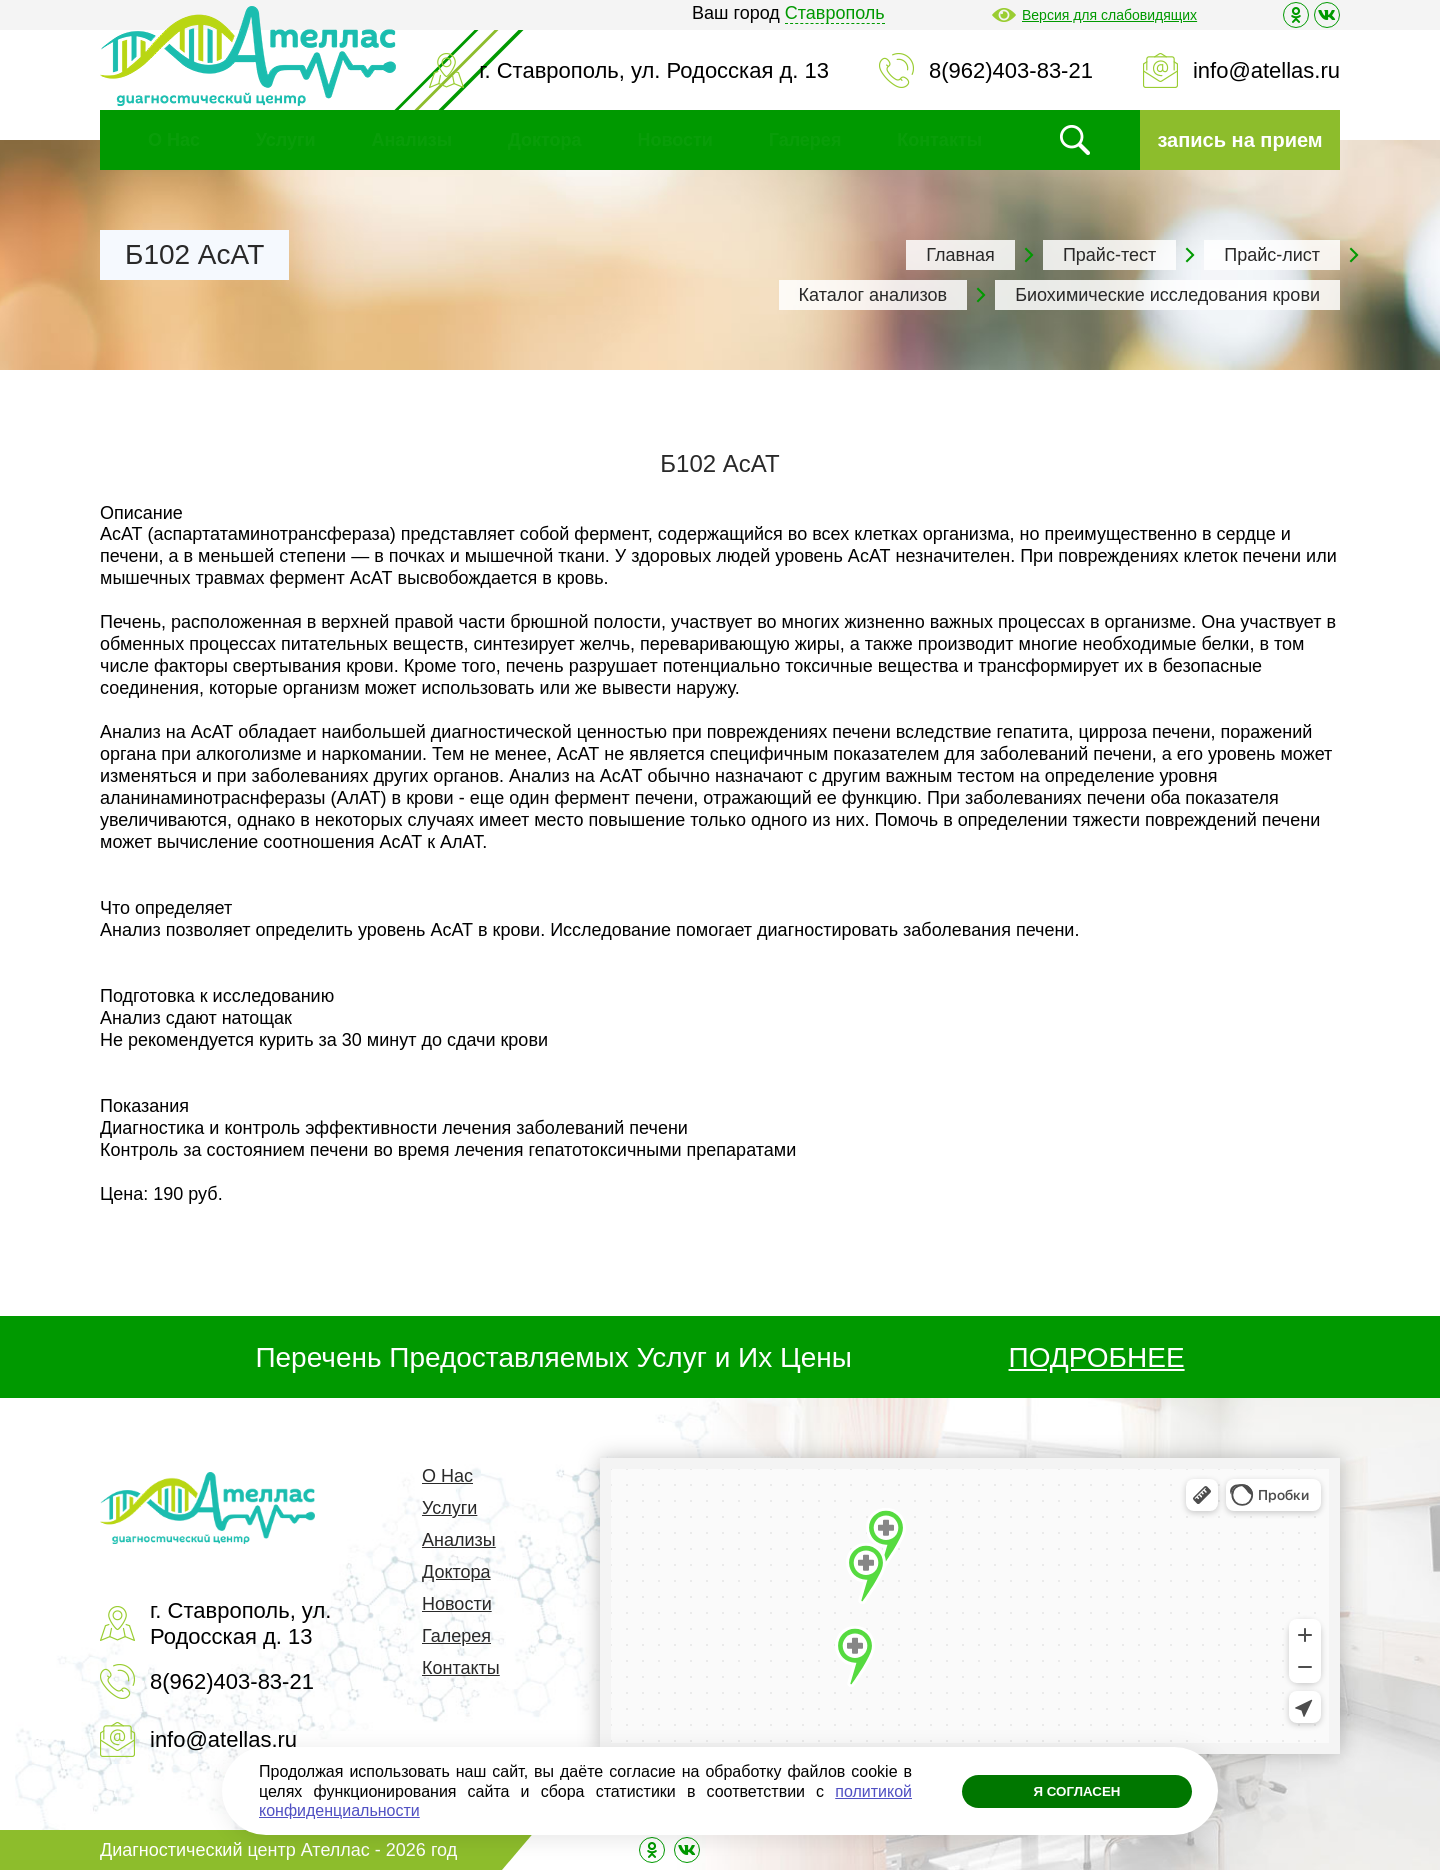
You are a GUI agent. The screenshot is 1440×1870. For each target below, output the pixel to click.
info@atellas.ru (1266, 70)
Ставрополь (835, 13)
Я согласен (1066, 1791)
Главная (960, 255)
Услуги (286, 140)
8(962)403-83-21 (1011, 70)
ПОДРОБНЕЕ (1097, 1357)
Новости (674, 140)
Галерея (805, 140)
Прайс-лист (1272, 255)
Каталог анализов (873, 295)
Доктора (545, 140)
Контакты (939, 140)
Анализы (411, 140)
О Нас (174, 140)
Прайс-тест (1109, 255)
